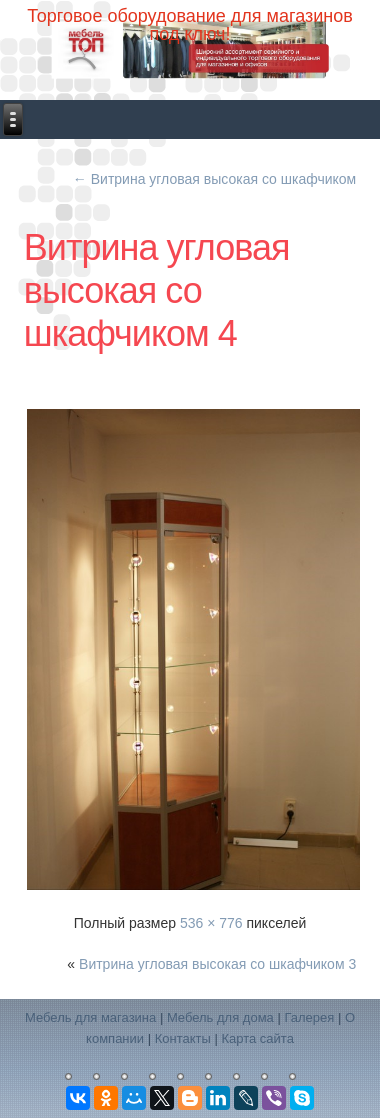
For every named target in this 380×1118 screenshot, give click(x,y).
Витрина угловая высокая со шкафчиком (214, 179)
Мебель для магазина (90, 1017)
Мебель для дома (220, 1017)
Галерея (309, 1017)
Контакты (183, 1038)
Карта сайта (257, 1038)
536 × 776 (211, 923)
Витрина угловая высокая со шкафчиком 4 (157, 290)
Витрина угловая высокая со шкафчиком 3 (217, 964)
